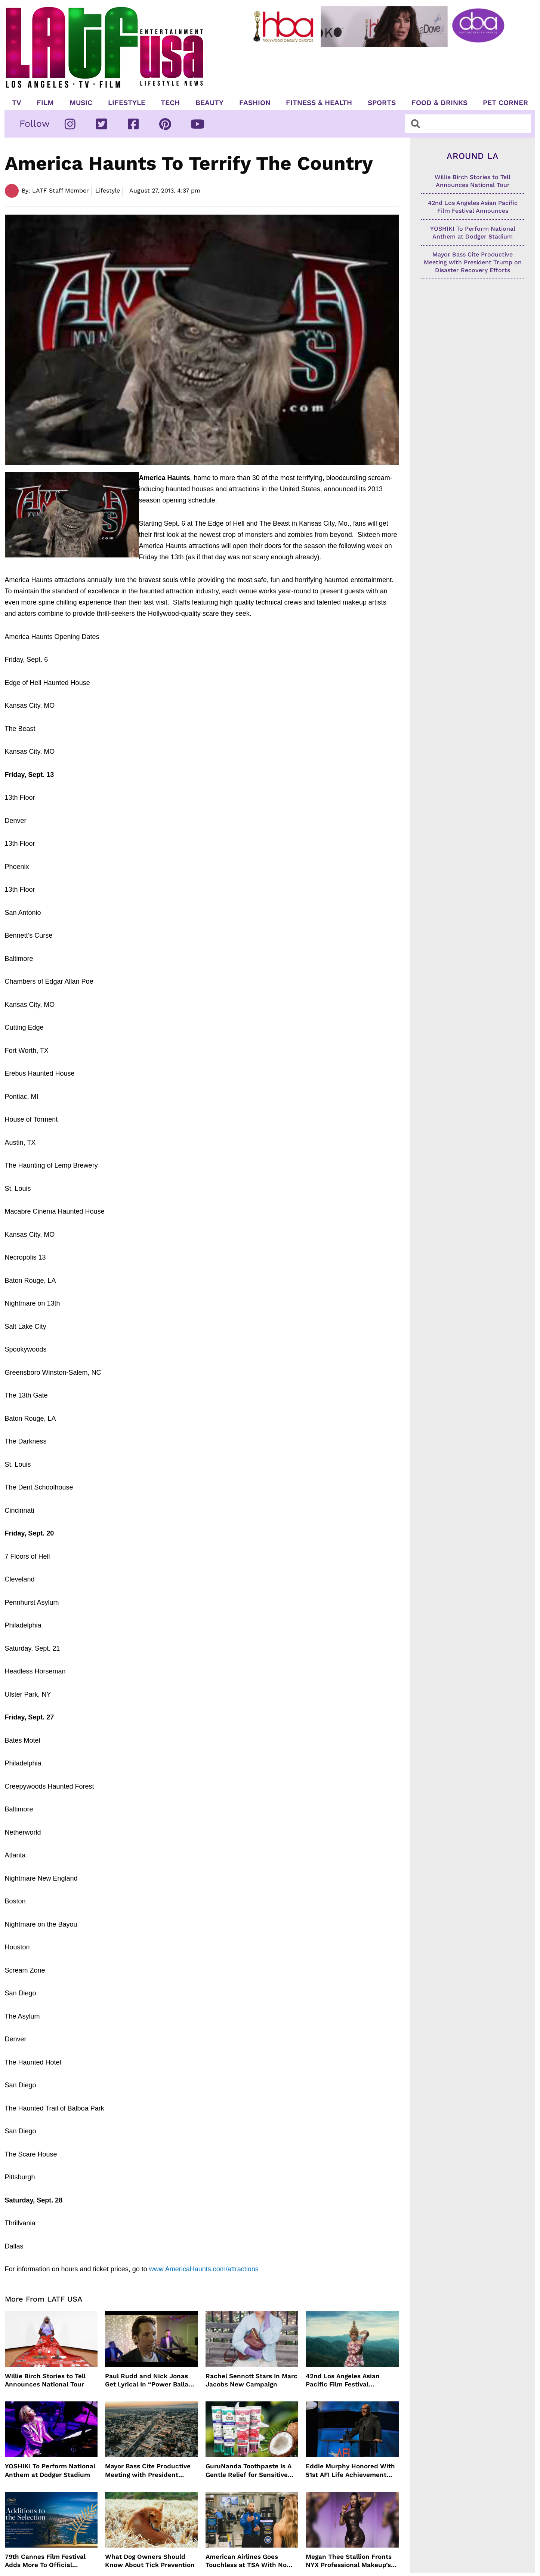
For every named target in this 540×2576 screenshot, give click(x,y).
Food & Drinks (439, 103)
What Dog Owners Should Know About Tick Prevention (150, 2561)
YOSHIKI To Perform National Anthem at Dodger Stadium (50, 2470)
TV (16, 103)
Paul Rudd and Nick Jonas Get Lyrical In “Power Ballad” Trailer (150, 2380)
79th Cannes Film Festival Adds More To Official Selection (45, 2561)
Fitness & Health (319, 103)
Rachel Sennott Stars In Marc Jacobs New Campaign (251, 2380)
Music (81, 103)
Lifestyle (126, 103)
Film (45, 103)
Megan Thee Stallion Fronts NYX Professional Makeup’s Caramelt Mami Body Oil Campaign (349, 2561)
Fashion (255, 103)
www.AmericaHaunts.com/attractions (204, 2269)
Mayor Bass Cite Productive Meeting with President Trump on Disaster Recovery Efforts (149, 2470)
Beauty (209, 103)
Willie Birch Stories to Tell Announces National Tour (45, 2380)
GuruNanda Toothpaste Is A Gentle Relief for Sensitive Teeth (248, 2470)
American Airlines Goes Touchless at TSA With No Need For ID (246, 2561)
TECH (170, 103)
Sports (382, 103)
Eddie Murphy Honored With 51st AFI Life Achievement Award (350, 2470)
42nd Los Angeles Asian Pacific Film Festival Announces (343, 2380)
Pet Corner (505, 103)
